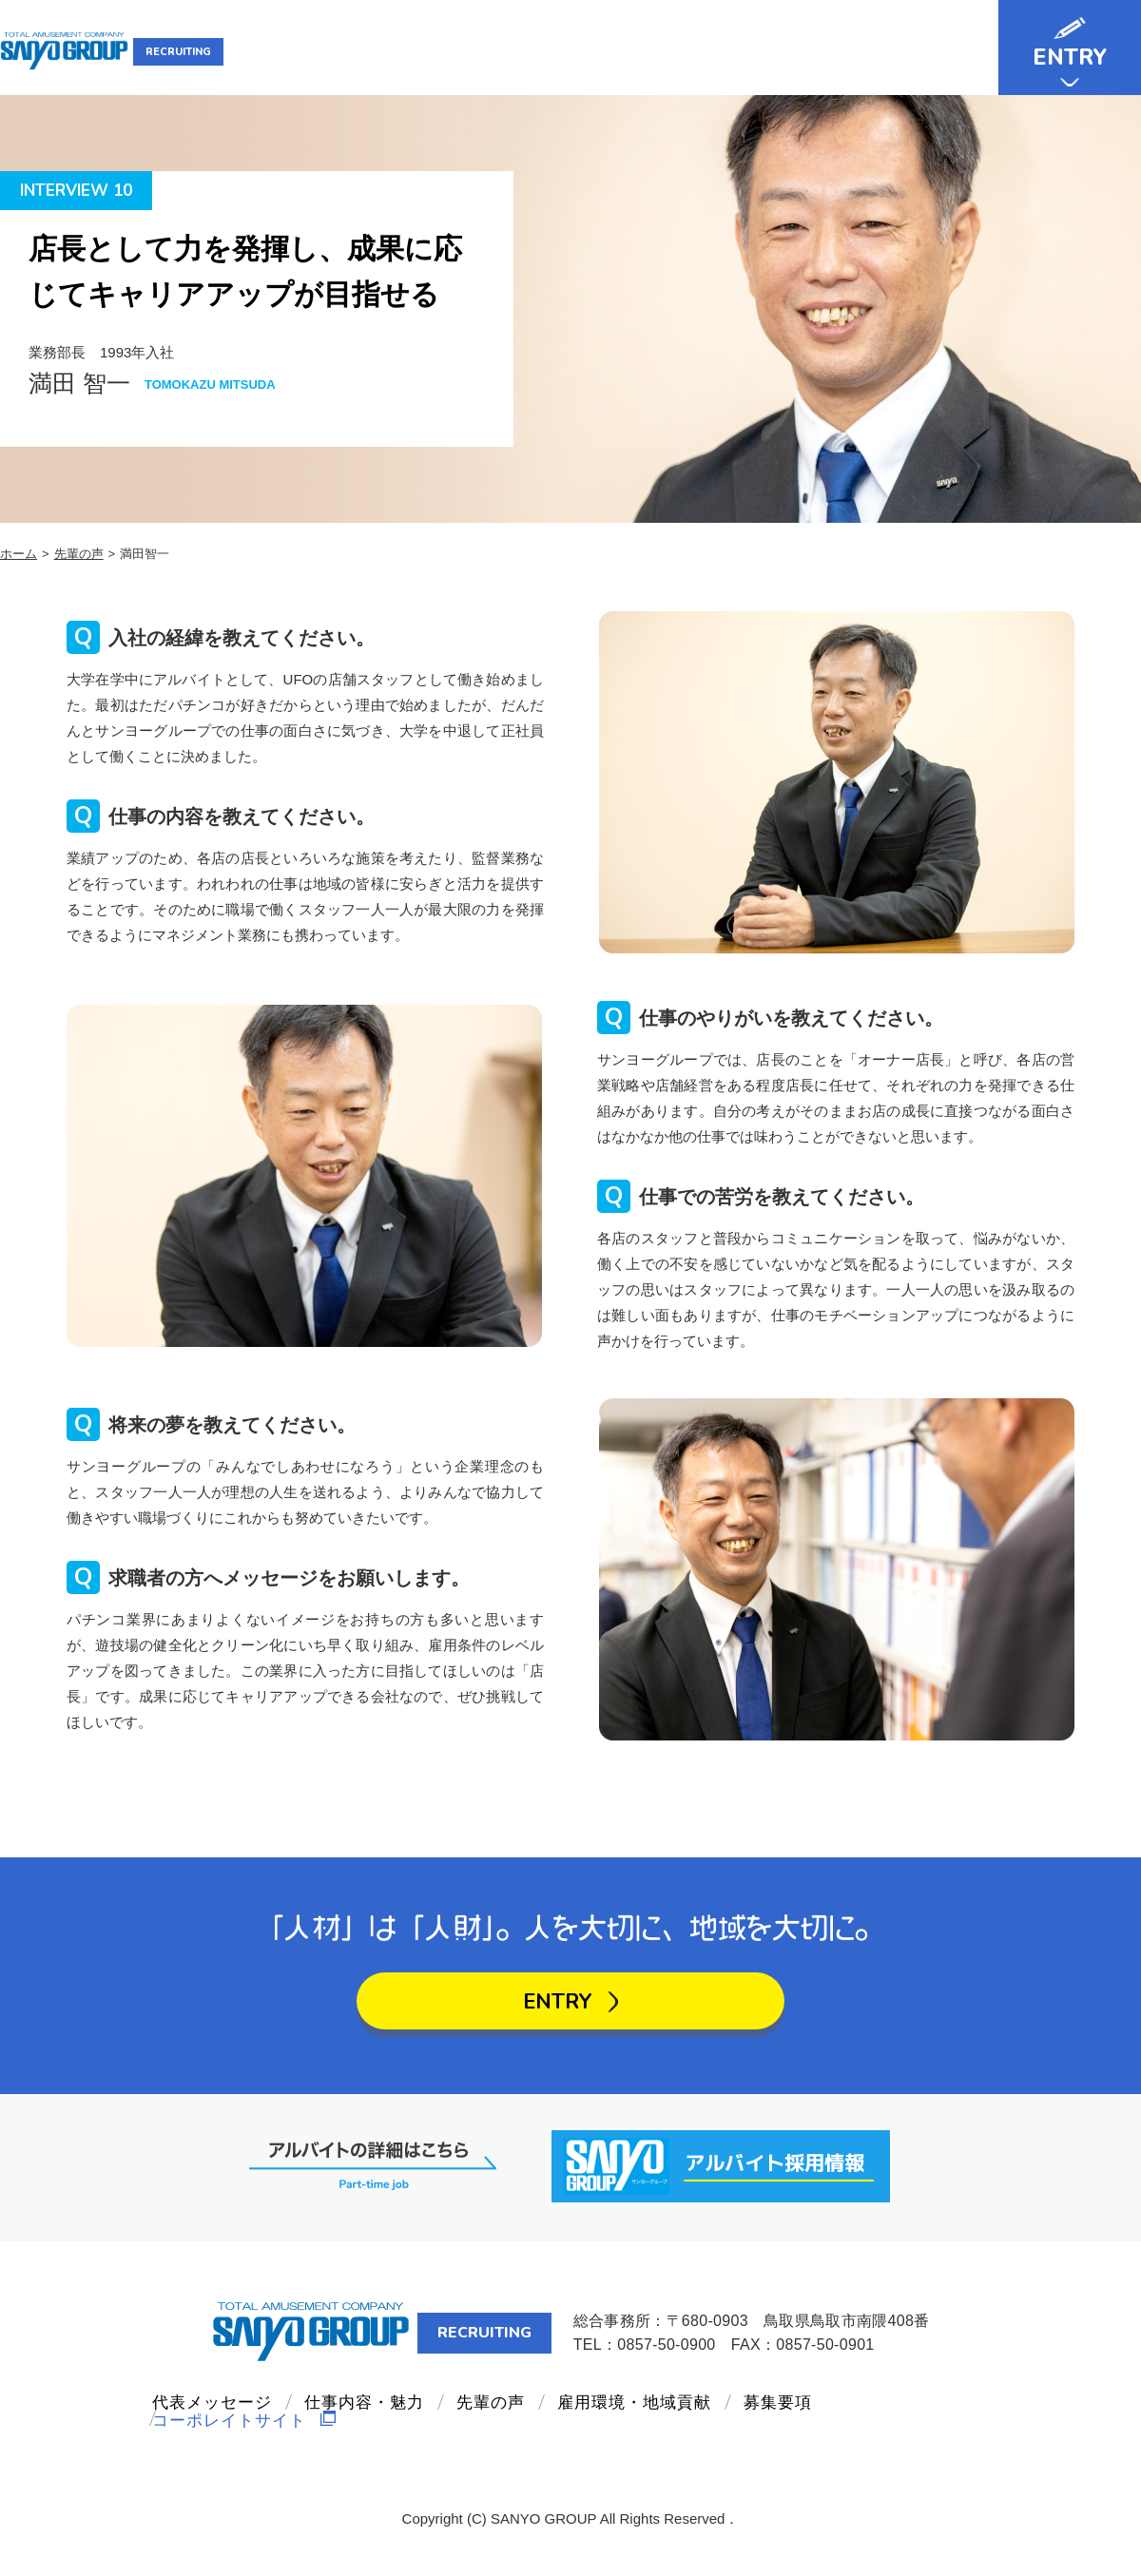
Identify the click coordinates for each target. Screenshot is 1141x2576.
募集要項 (938, 51)
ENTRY (1070, 57)
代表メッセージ (434, 51)
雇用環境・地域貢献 (810, 51)
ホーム (18, 554)
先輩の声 (682, 51)
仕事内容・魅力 (570, 51)
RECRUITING (235, 52)
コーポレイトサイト (245, 2447)
